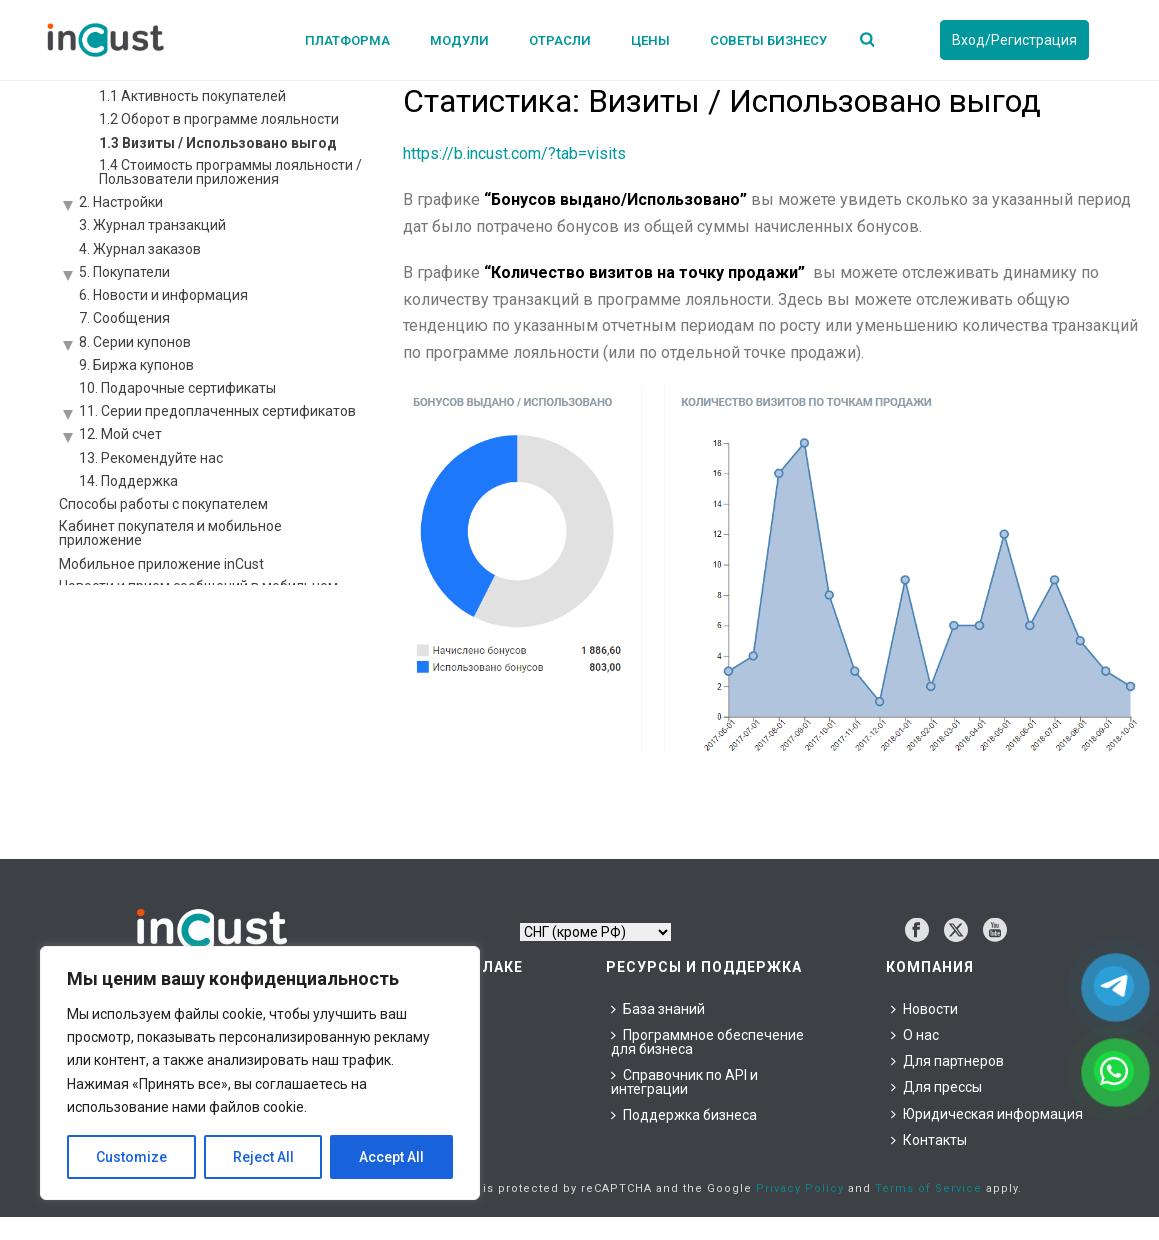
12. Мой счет (120, 434)
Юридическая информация (987, 1114)
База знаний (658, 1009)
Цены (650, 40)
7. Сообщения (124, 318)
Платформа (347, 40)
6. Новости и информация (163, 295)
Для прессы (936, 1087)
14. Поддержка (128, 481)
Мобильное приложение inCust (161, 564)
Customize (131, 1157)
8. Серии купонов (135, 342)
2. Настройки (121, 202)
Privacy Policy (800, 1188)
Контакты (929, 1140)
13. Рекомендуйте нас (151, 458)
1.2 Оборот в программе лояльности (219, 119)
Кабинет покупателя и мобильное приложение (170, 533)
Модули (459, 40)
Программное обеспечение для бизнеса (707, 1042)
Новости (924, 1009)
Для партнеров (947, 1061)
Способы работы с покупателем (163, 504)
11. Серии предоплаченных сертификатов (217, 411)
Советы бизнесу (768, 40)
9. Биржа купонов (136, 365)
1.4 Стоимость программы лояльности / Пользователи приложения (230, 172)
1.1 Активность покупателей (192, 96)
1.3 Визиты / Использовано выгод (218, 143)
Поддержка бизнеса (684, 1115)
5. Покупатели (124, 272)
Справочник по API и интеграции (684, 1082)
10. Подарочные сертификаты (177, 388)
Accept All (391, 1157)
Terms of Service (928, 1188)
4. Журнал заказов (140, 249)
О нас (915, 1035)
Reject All (263, 1157)
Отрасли (560, 40)
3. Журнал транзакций (152, 225)
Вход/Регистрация (1014, 40)
